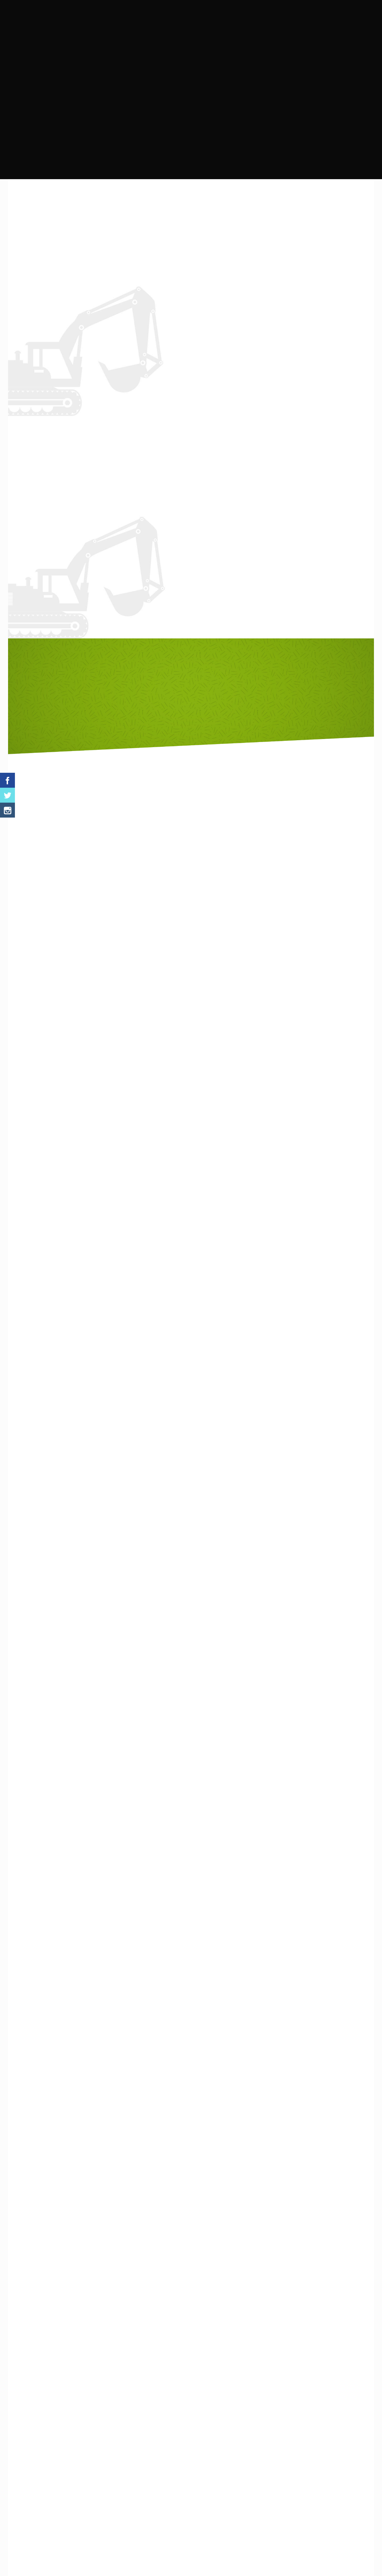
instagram (206, 377)
